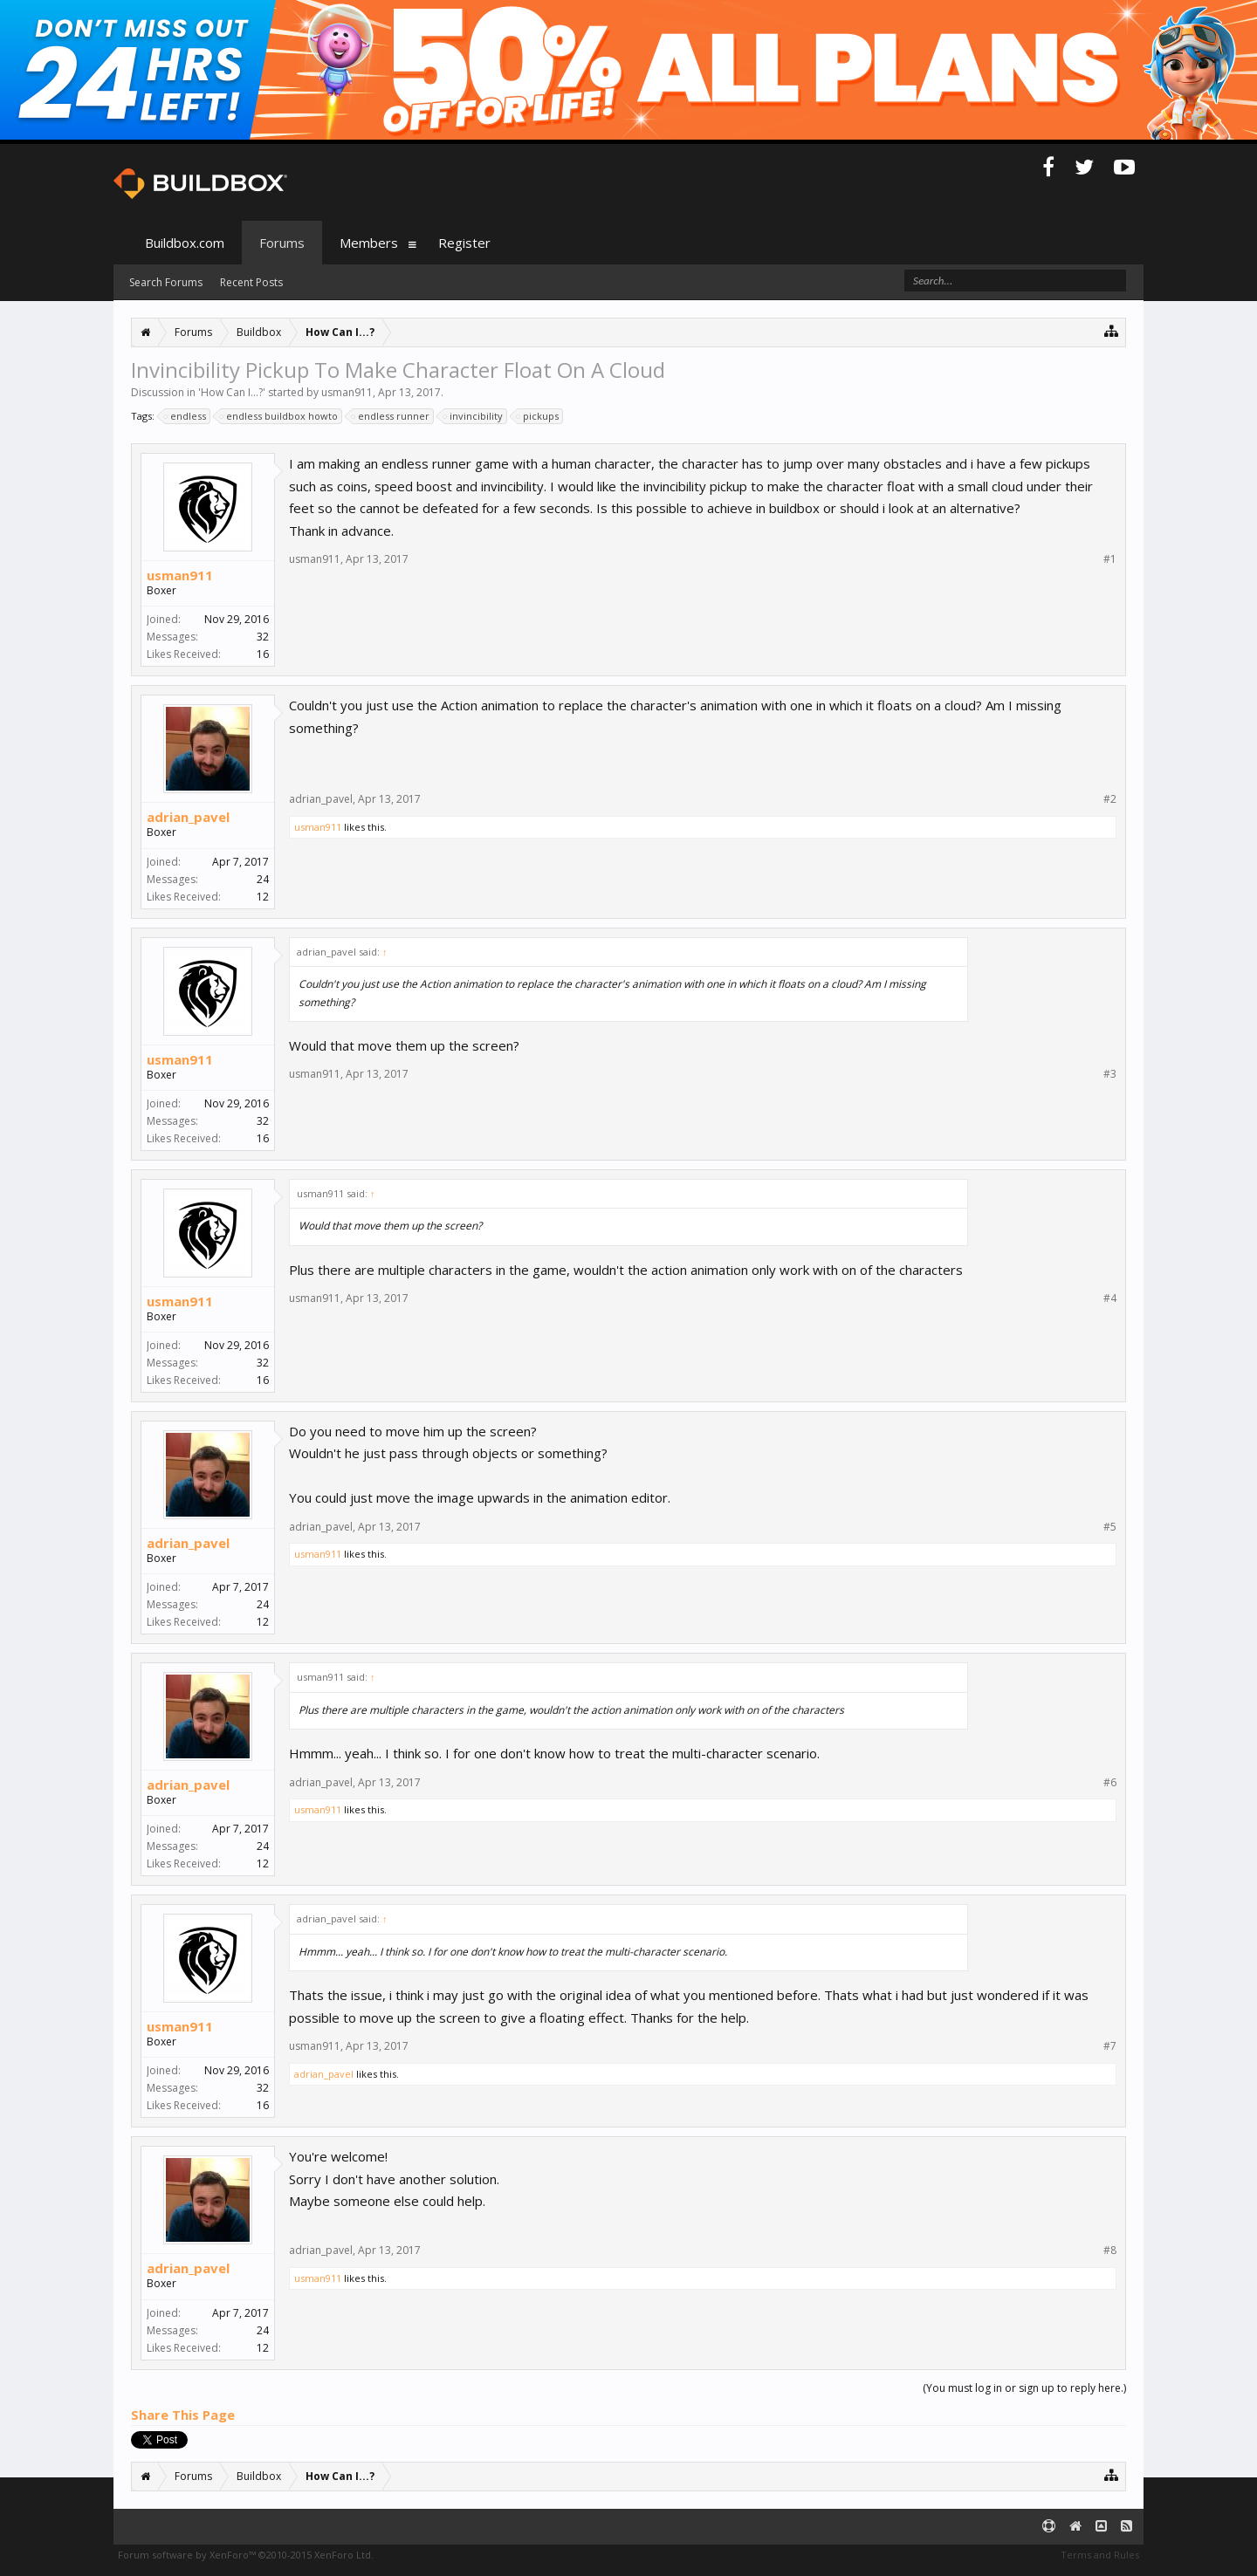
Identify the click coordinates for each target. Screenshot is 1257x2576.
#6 (1109, 1783)
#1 (1109, 559)
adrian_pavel (188, 817)
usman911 (347, 392)
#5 (1109, 1527)
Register (464, 242)
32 (263, 636)
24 (263, 879)
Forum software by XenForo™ (246, 2554)
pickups (538, 416)
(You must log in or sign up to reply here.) (1024, 2388)
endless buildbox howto (279, 416)
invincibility (473, 416)
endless (185, 416)
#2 (1109, 799)
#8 (1109, 2250)
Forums (282, 242)
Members (369, 242)
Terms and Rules (1100, 2554)
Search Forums (166, 282)
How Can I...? (232, 392)
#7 (1109, 2046)
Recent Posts (251, 282)
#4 (1109, 1298)
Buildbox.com (184, 242)
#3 (1109, 1074)
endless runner (391, 416)
